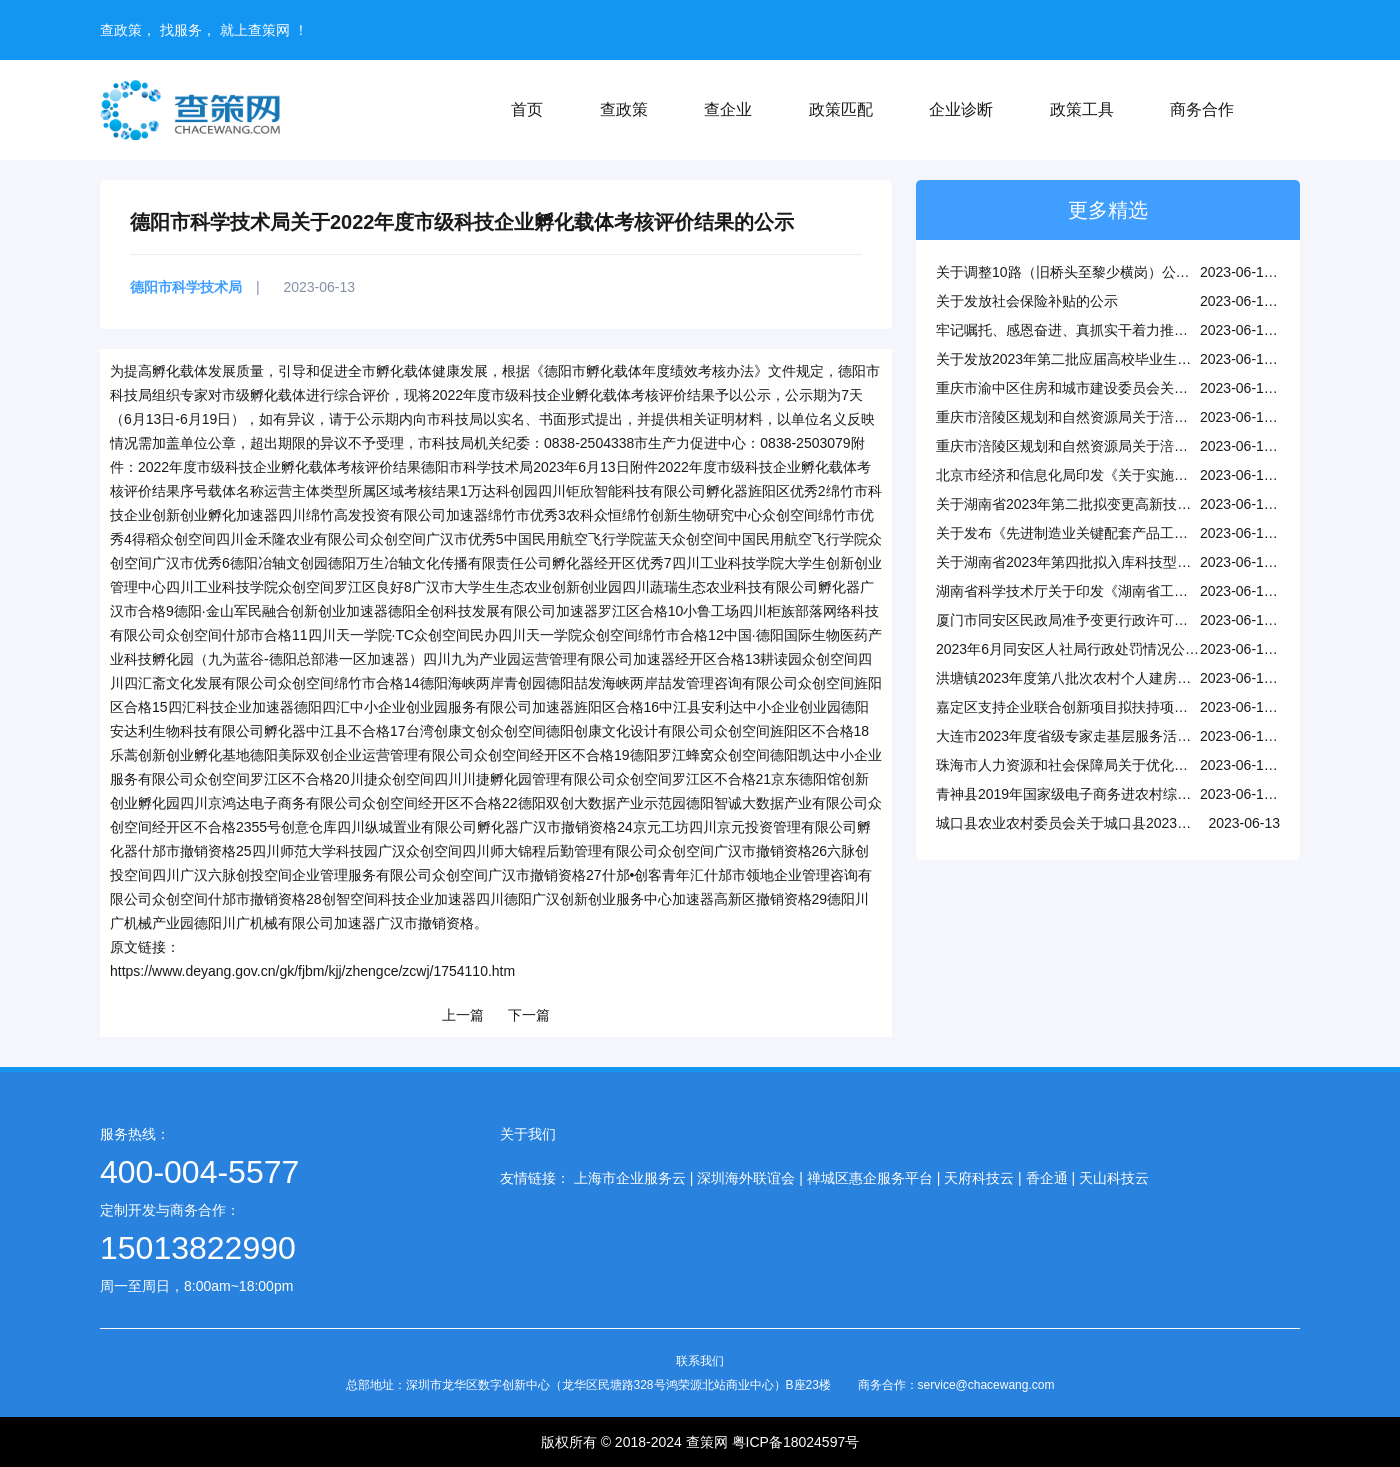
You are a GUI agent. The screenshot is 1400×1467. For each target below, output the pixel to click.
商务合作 (1202, 109)
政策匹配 (841, 109)
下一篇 (529, 1015)
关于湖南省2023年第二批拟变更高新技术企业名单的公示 (1112, 504)
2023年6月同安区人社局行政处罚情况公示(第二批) (1093, 649)
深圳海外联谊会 (746, 1178)
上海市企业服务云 (630, 1178)
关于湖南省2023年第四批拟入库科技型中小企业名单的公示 (1119, 562)
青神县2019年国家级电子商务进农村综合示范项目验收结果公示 (1133, 794)
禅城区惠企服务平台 (870, 1178)
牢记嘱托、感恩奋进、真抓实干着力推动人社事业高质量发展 (1125, 330)
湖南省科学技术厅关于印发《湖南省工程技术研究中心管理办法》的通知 (1160, 591)
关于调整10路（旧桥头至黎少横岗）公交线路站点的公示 (1112, 272)
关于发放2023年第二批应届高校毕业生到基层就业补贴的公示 (1126, 359)
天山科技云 (1114, 1178)
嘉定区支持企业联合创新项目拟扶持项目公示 (1076, 707)
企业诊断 (961, 109)
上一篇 (463, 1015)
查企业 (728, 109)
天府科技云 (979, 1178)
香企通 (1047, 1178)
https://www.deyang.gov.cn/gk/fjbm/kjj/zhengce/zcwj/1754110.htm (312, 971)
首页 (527, 109)
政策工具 (1082, 109)
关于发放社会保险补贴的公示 (1027, 301)
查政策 (624, 109)
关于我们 (528, 1134)
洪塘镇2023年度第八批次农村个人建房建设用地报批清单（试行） (1140, 678)
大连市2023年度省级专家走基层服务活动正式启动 (1091, 736)
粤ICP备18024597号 (796, 1442)
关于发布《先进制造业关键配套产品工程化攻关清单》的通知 (1125, 533)
